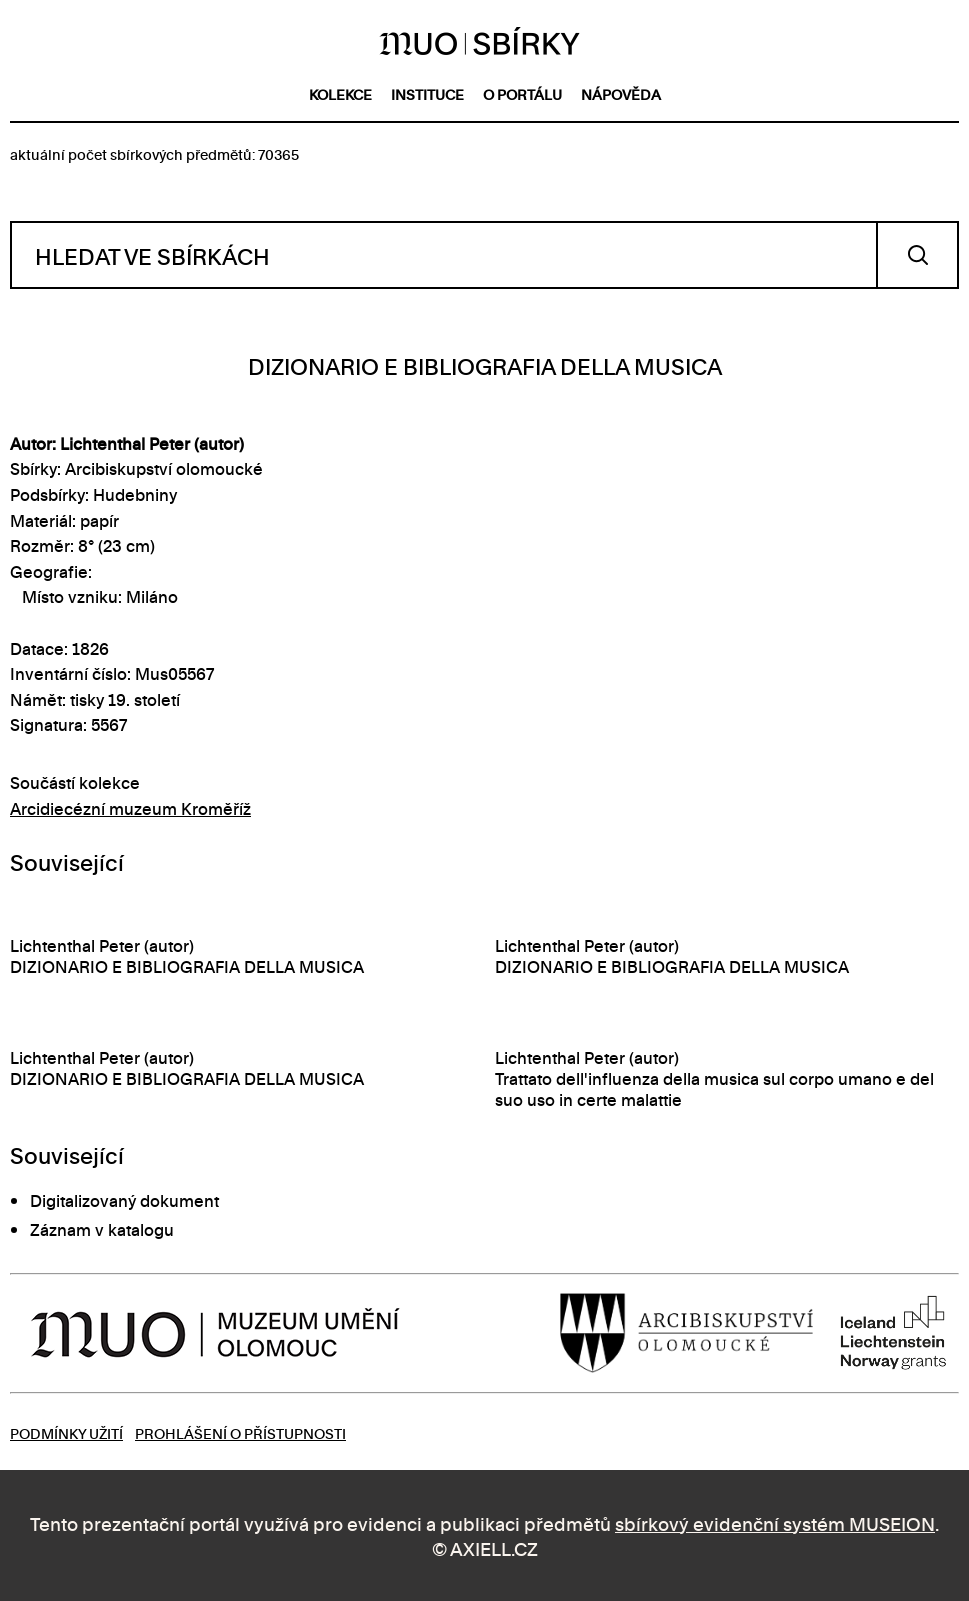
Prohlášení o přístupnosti (240, 1432)
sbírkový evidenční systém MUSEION (775, 1522)
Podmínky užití (66, 1432)
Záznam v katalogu (102, 1229)
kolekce (340, 93)
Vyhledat (917, 255)
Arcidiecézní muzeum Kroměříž (130, 808)
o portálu (522, 93)
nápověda (621, 93)
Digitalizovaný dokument (124, 1200)
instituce (427, 93)
